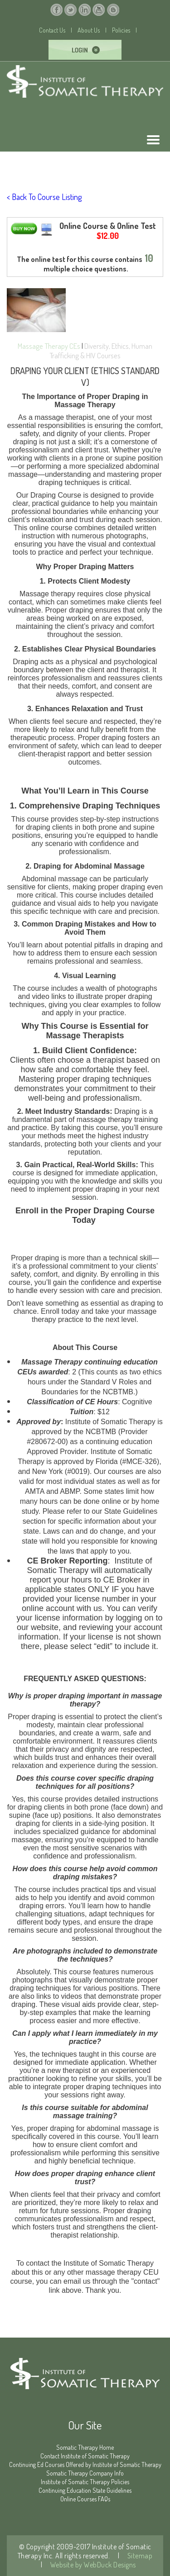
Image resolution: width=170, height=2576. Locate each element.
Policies (121, 30)
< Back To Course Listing (44, 197)
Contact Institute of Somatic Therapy (85, 2456)
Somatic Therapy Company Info (85, 2473)
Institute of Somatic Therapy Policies (85, 2482)
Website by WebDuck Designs (92, 2564)
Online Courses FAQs (85, 2499)
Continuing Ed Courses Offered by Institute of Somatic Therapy (85, 2464)
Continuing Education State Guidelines (85, 2490)
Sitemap (139, 2555)
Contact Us (52, 30)
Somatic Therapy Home (85, 2447)
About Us (89, 30)
